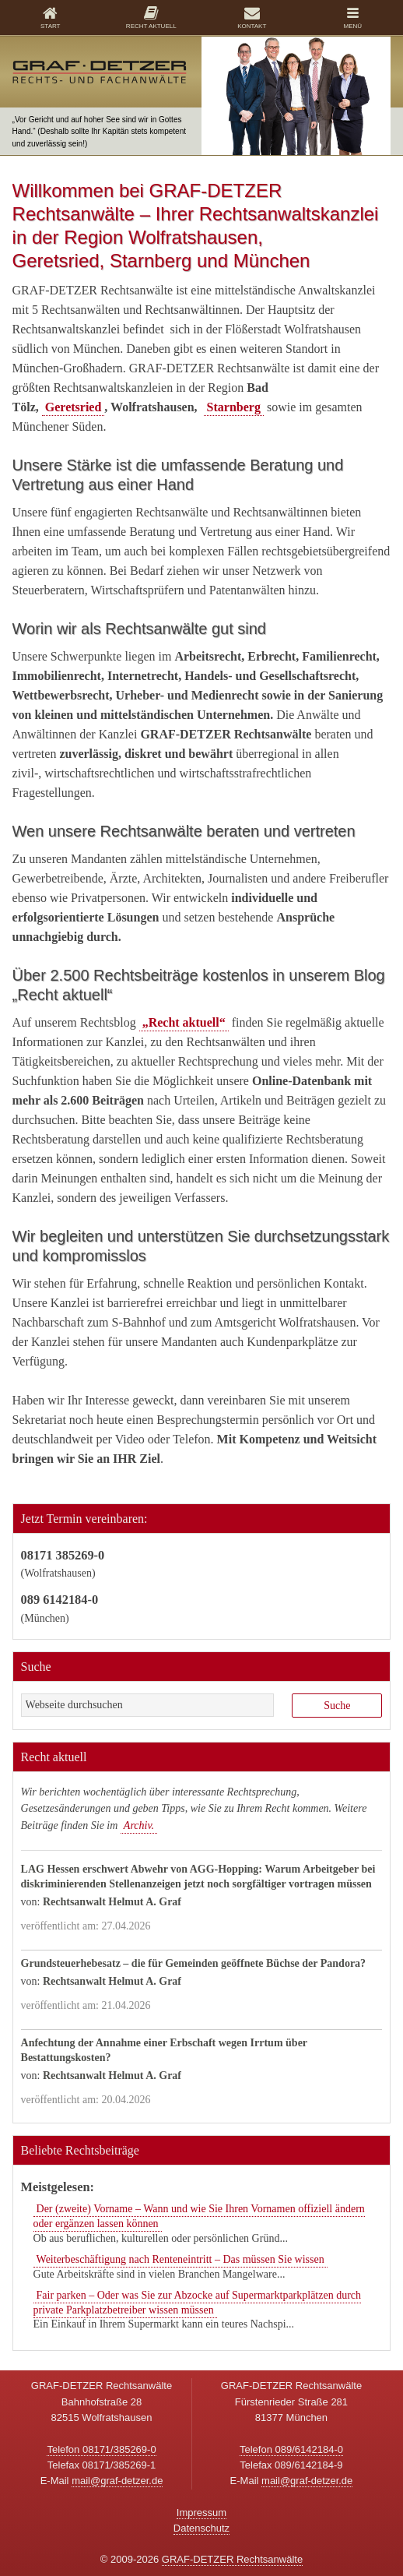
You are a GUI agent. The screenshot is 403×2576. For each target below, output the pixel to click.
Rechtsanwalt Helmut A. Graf (112, 1902)
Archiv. (139, 1825)
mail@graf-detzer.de (117, 2480)
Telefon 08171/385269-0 (101, 2449)
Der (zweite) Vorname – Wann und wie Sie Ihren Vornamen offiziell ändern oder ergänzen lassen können (199, 2216)
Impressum (201, 2512)
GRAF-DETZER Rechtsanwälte (232, 2559)
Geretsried (73, 407)
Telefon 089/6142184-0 (291, 2449)
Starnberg (234, 407)
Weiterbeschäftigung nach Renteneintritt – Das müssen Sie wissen (180, 2259)
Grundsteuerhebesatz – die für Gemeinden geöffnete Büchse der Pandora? (193, 1963)
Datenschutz (201, 2528)
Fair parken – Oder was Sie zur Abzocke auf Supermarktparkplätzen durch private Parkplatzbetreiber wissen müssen (197, 2302)
